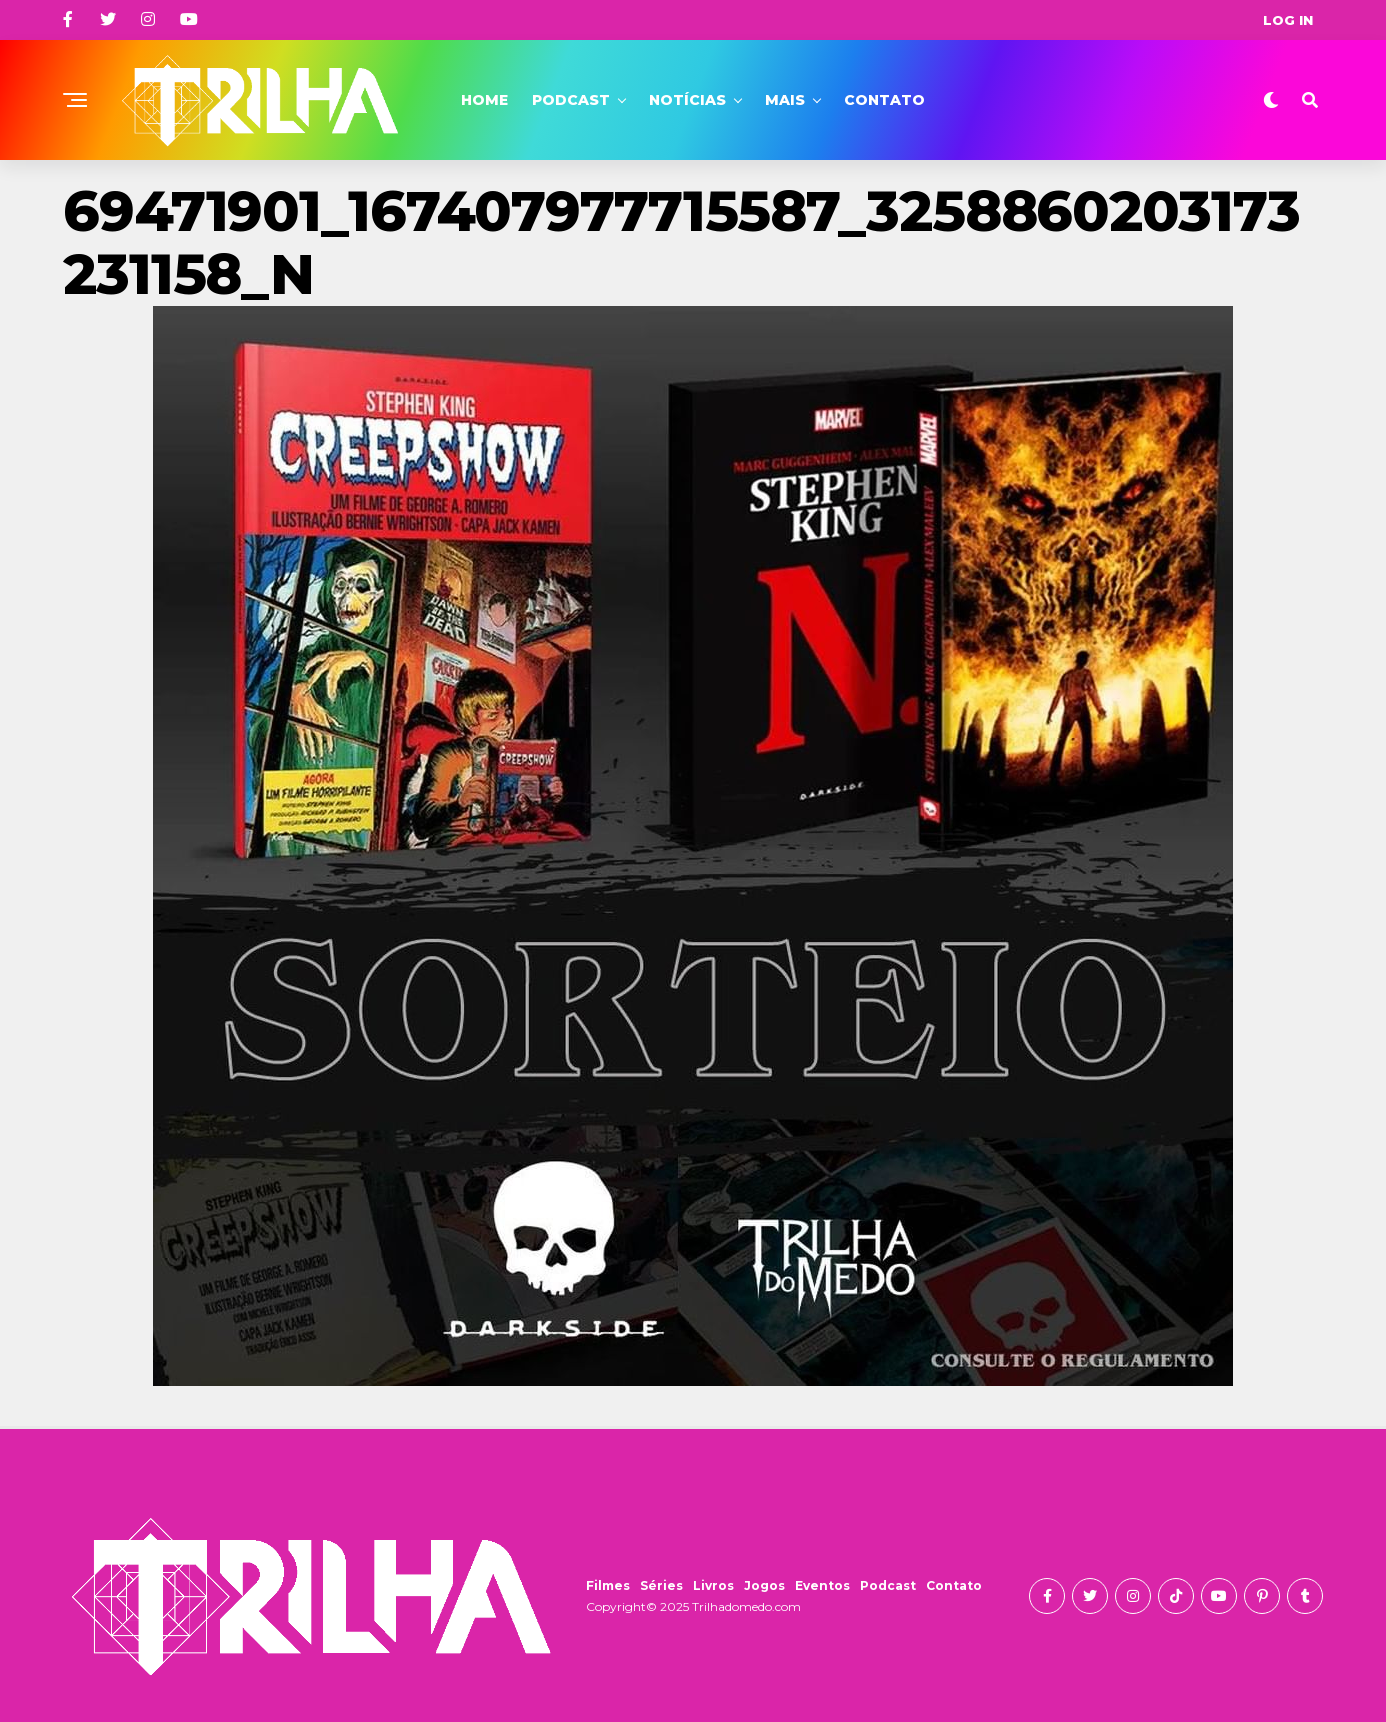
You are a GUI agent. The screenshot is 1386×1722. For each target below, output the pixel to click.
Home (484, 100)
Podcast (571, 100)
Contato (884, 100)
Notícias (687, 100)
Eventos (822, 1585)
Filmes (608, 1585)
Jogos (764, 1585)
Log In (1288, 20)
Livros (713, 1585)
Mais (785, 100)
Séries (661, 1585)
